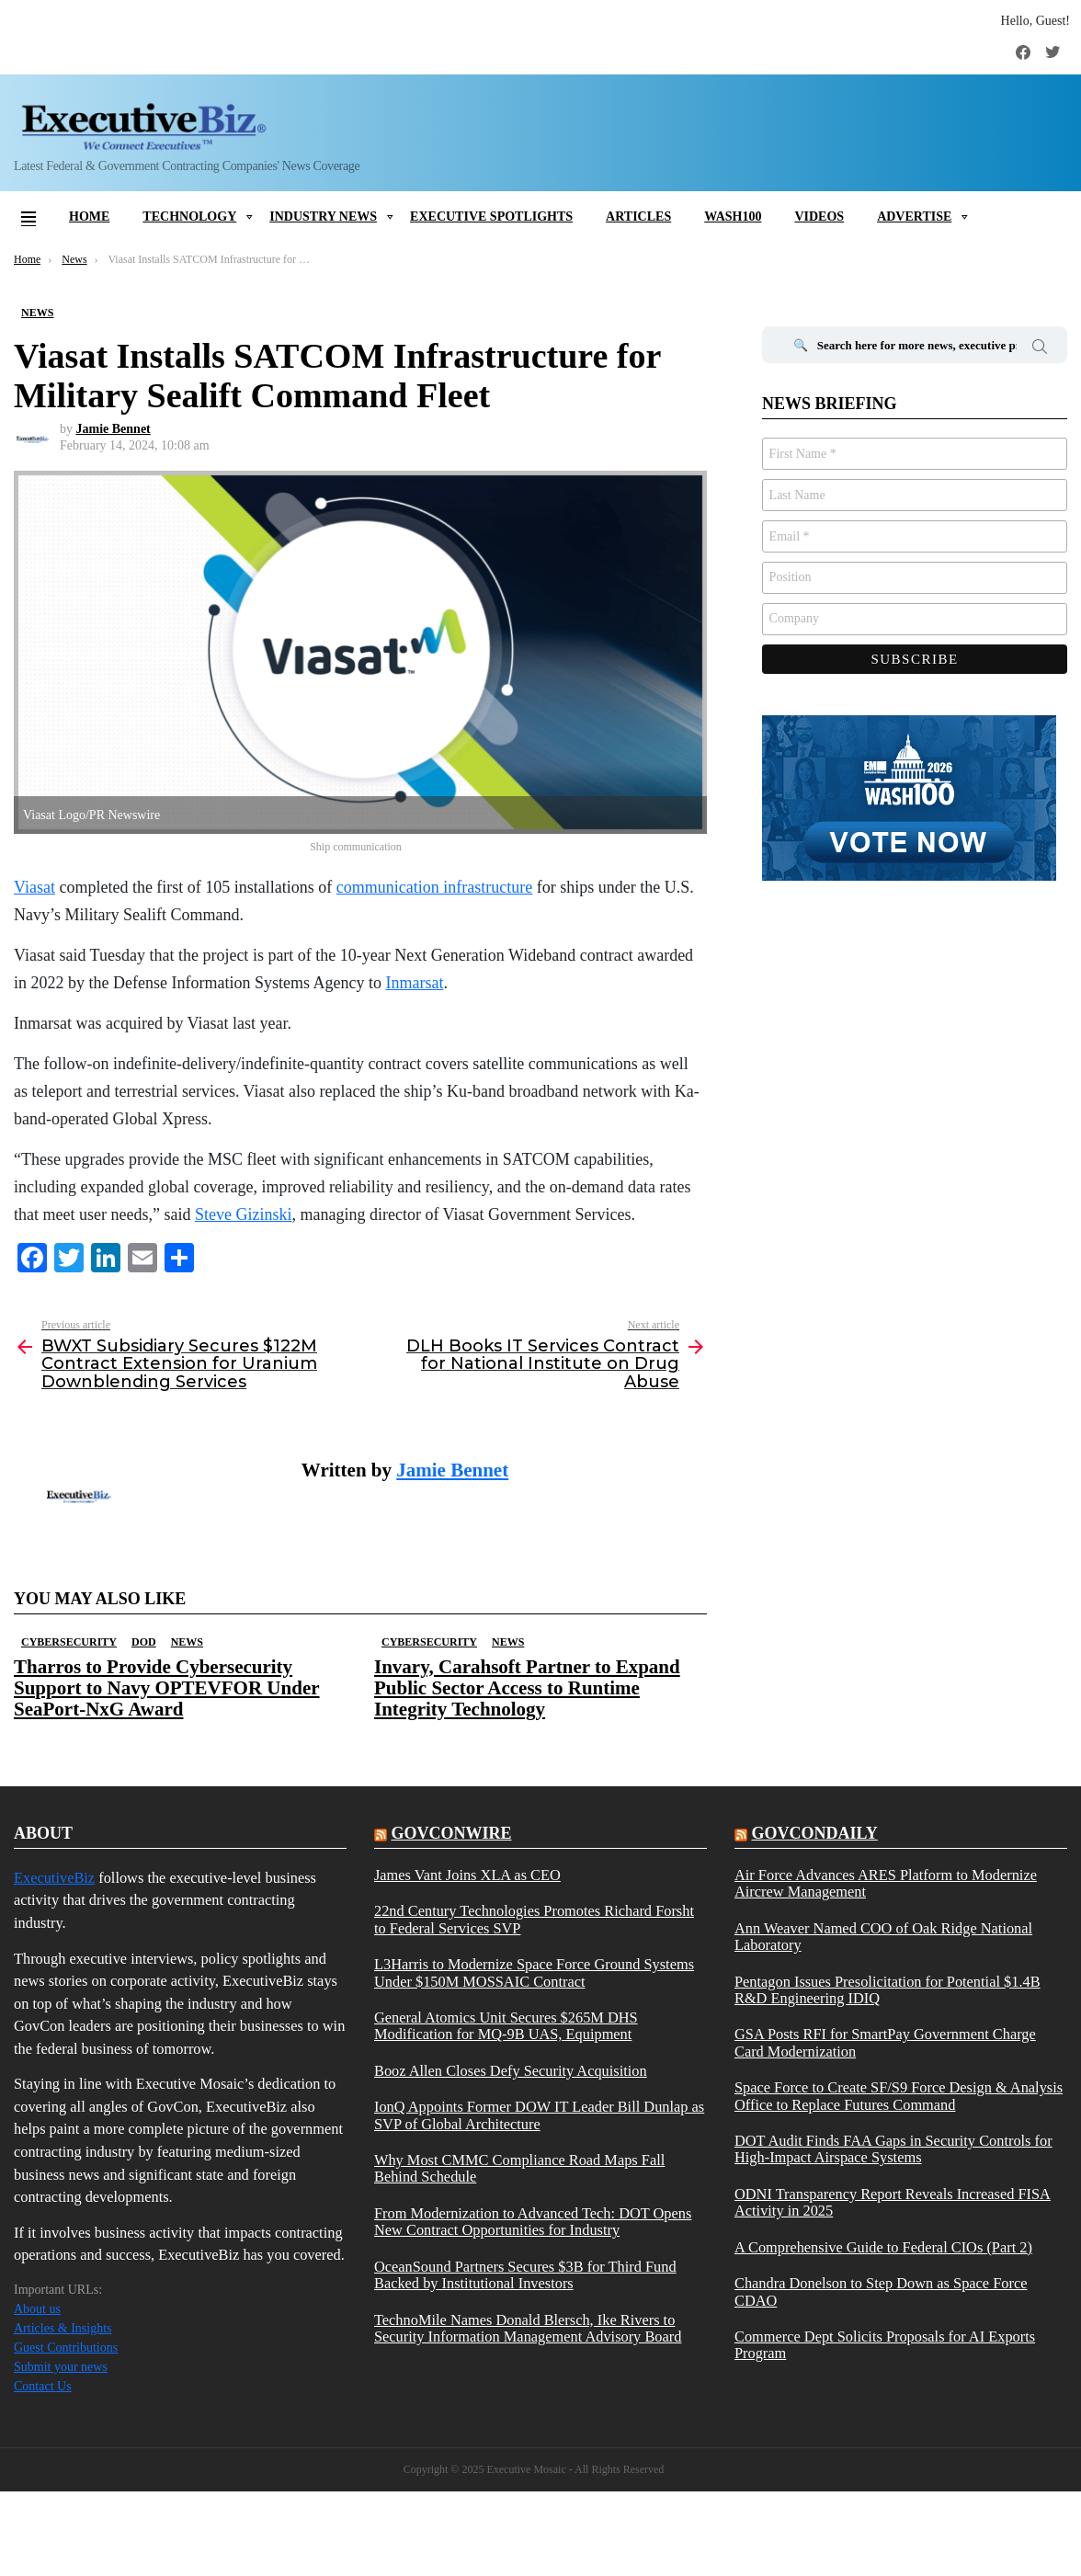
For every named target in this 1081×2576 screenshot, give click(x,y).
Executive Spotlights (491, 216)
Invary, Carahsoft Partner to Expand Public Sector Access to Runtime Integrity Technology (527, 1688)
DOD (143, 1642)
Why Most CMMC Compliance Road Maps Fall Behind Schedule (519, 2168)
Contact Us (43, 2386)
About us (37, 2309)
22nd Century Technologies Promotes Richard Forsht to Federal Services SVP (534, 1919)
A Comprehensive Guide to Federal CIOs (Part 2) (883, 2248)
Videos (819, 216)
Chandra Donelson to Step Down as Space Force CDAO (881, 2291)
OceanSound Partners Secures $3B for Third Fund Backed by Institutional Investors (525, 2275)
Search (1039, 349)
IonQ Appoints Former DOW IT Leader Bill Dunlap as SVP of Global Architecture (539, 2115)
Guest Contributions (66, 2347)
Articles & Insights (63, 2328)
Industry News (323, 216)
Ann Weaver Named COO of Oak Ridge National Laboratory (883, 1937)
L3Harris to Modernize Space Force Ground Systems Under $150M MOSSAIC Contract (534, 1972)
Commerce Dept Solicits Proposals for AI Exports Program (884, 2345)
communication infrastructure (434, 887)
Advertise (914, 216)
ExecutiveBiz (54, 1877)
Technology (189, 216)
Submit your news (61, 2367)
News (187, 1642)
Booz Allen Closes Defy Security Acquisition (510, 2071)
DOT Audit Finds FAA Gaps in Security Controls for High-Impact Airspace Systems (893, 2149)
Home (89, 216)
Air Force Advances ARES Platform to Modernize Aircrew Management (885, 1883)
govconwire (451, 1833)
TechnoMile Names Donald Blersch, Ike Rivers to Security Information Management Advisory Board (527, 2328)
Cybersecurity (69, 1642)
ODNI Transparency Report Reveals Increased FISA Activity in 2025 (892, 2202)
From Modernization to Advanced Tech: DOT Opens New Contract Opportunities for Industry (532, 2222)
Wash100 (732, 216)
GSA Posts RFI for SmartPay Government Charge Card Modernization (885, 2042)
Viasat (34, 887)
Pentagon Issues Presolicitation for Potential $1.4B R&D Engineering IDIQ (887, 1990)
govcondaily (814, 1833)
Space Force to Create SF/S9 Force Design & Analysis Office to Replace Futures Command (898, 2096)
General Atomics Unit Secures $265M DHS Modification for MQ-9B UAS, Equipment (506, 2026)
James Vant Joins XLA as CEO (467, 1875)
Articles (638, 216)
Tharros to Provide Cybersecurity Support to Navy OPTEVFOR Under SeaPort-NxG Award (167, 1688)
